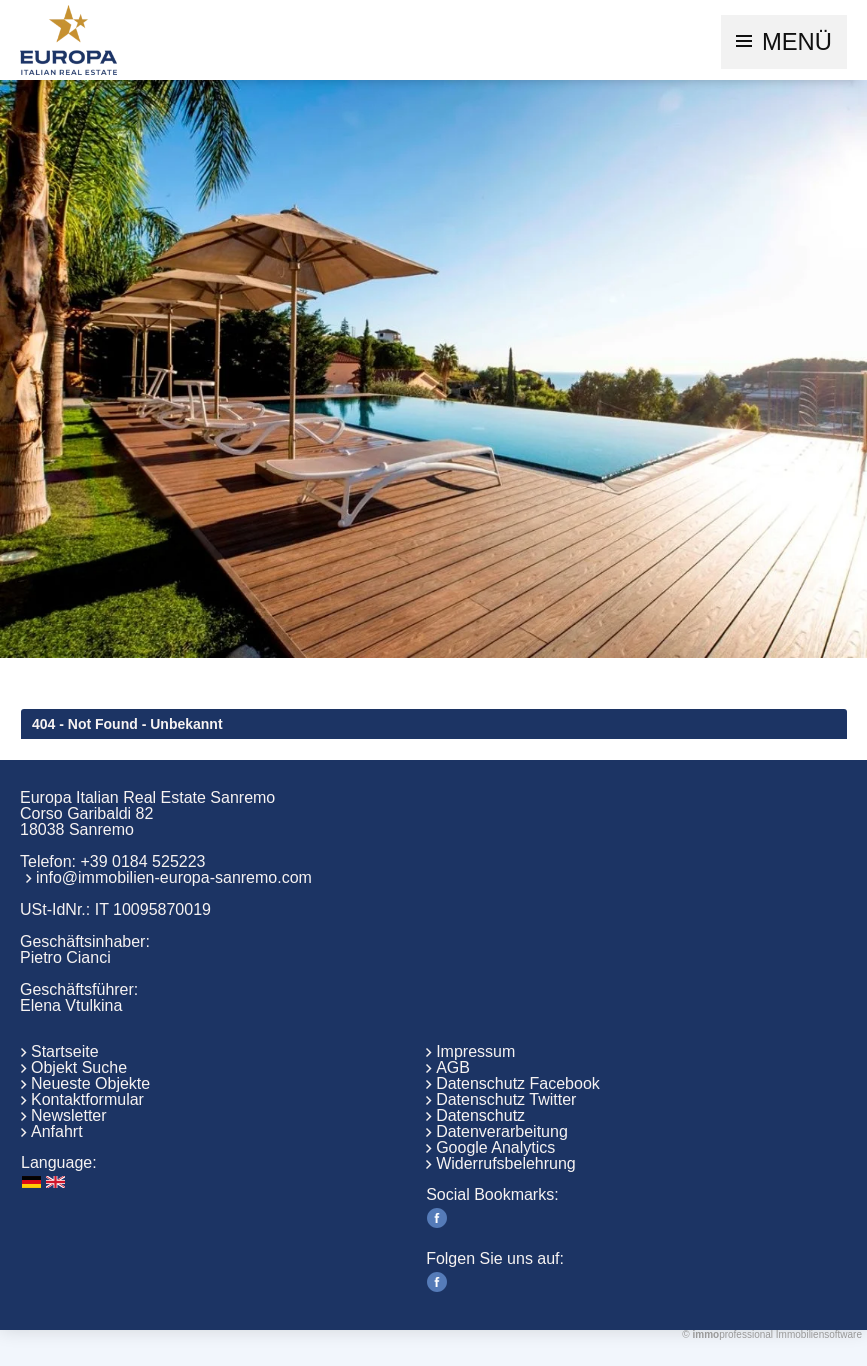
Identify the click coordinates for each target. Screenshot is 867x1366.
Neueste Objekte (90, 1083)
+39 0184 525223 (142, 861)
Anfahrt (57, 1131)
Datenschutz (480, 1115)
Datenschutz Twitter (506, 1099)
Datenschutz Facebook (518, 1083)
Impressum (475, 1051)
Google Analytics (495, 1147)
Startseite (65, 1051)
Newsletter (69, 1115)
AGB (453, 1067)
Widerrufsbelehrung (506, 1163)
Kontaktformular (87, 1099)
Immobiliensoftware (819, 1334)
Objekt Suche (79, 1067)
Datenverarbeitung (502, 1131)
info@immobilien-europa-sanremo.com (174, 877)
